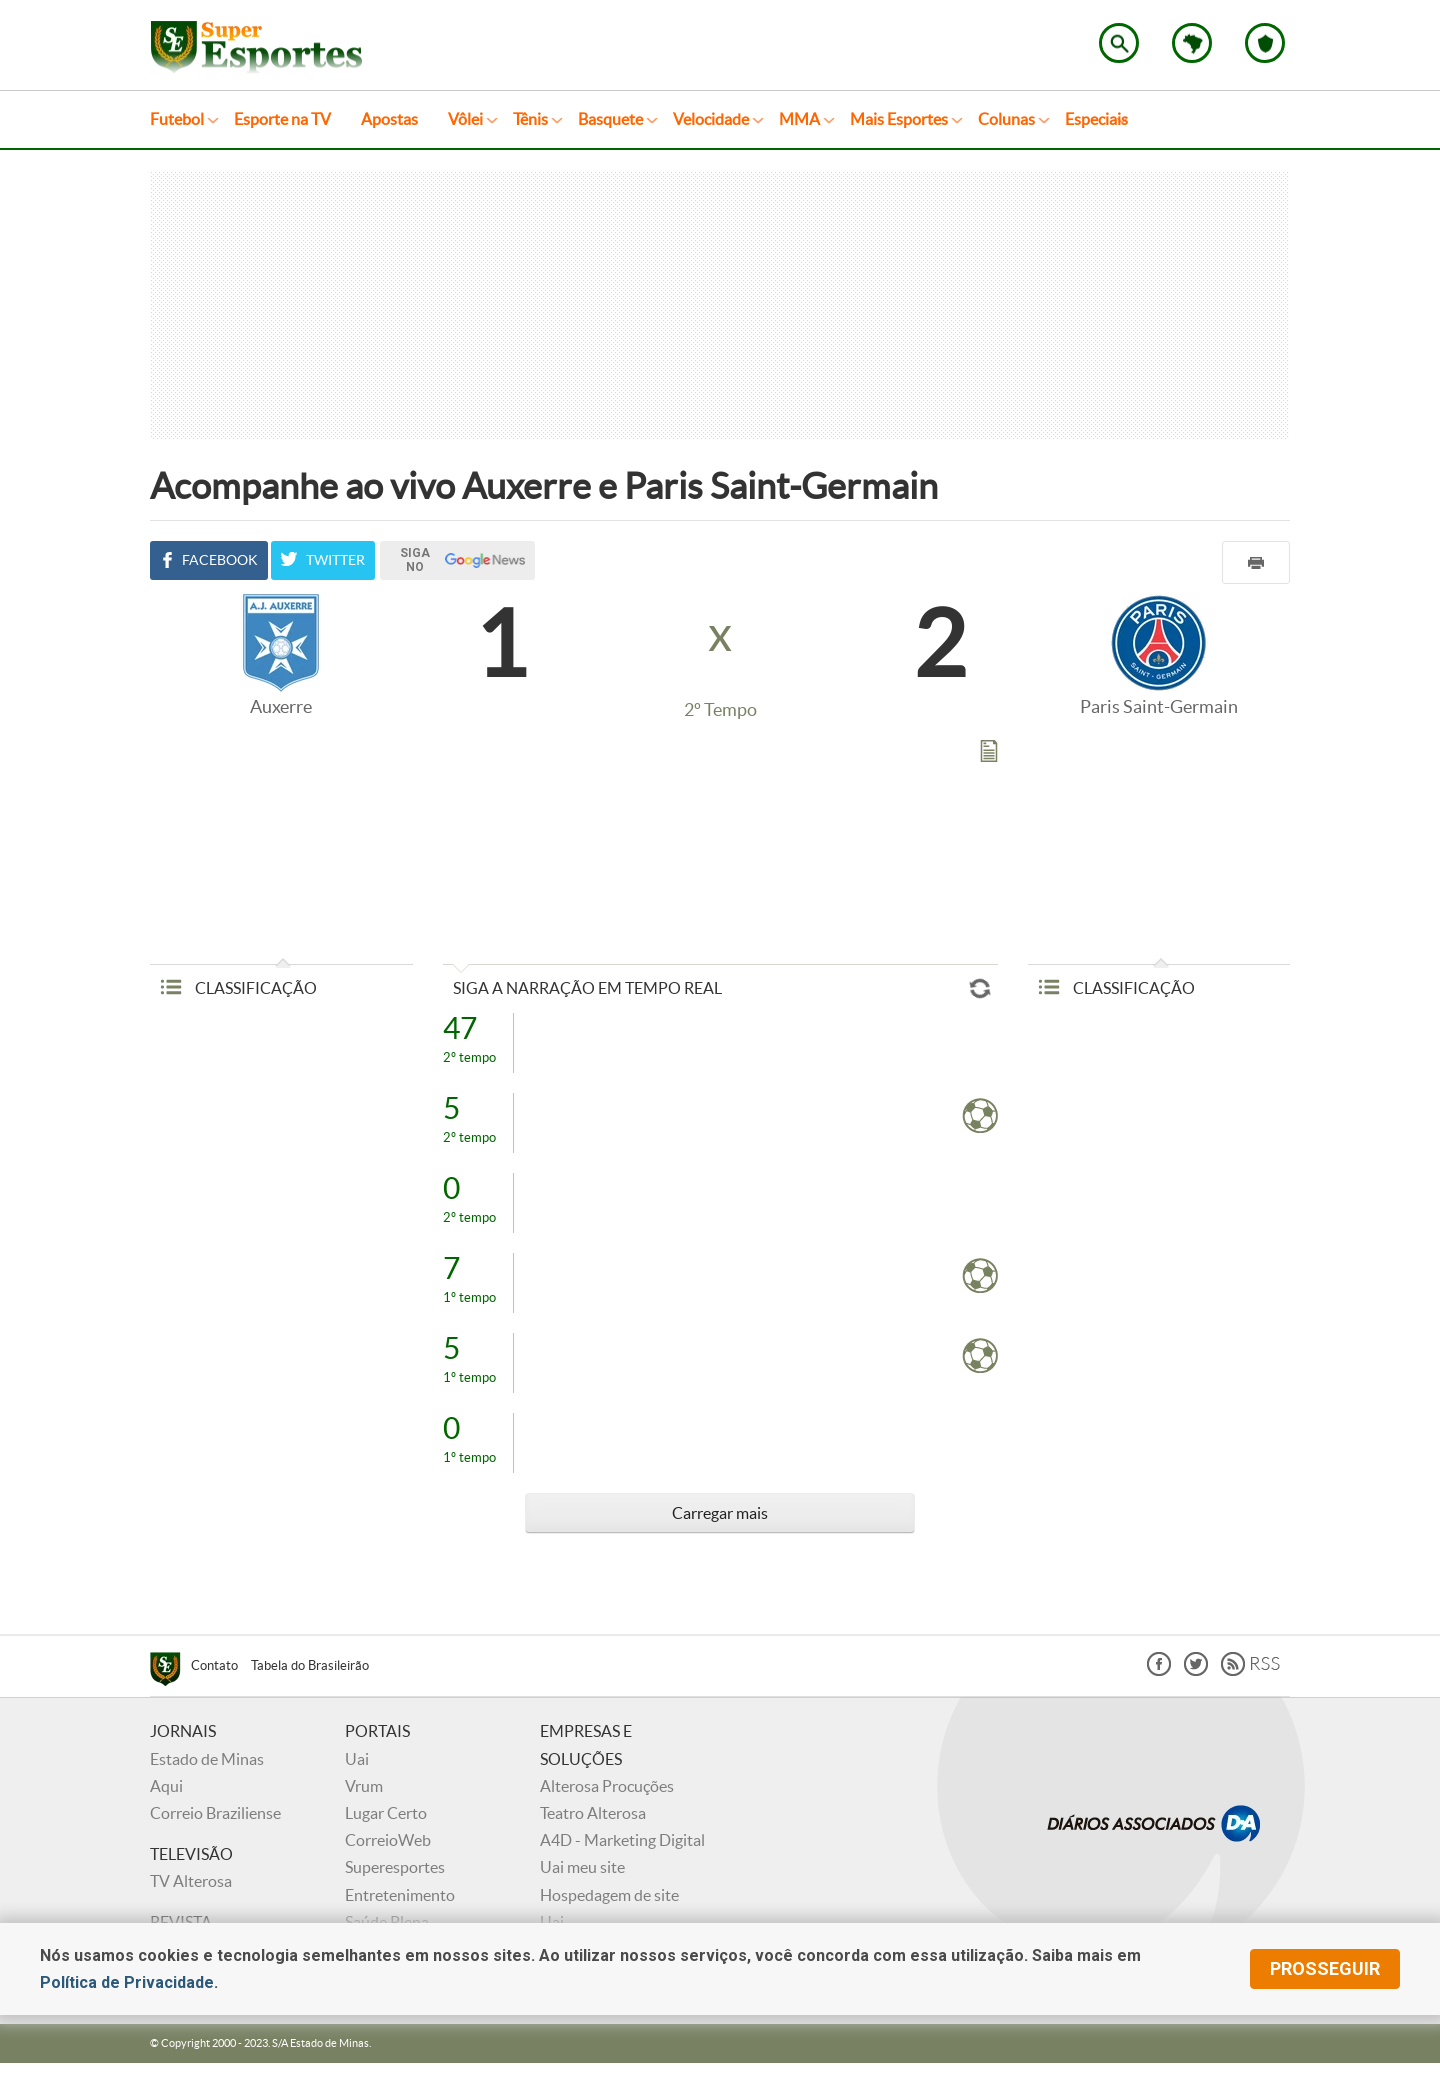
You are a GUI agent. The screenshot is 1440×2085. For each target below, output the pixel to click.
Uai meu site (582, 1867)
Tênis (530, 119)
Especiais (1096, 119)
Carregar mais (720, 1513)
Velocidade (711, 119)
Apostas (389, 119)
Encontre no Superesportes (1119, 43)
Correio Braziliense (215, 1813)
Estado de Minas (207, 1759)
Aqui (166, 1786)
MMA (799, 119)
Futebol (177, 119)
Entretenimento (400, 1895)
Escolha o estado (1192, 43)
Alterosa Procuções (607, 1786)
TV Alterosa (191, 1881)
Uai (357, 1759)
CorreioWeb (388, 1840)
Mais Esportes (899, 119)
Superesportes (395, 1867)
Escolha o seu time (1265, 43)
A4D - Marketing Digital (622, 1840)
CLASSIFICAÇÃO (238, 988)
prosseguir (1325, 1968)
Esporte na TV (282, 119)
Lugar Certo (386, 1813)
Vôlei (465, 119)
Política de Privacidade (127, 1982)
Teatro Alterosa (593, 1813)
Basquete (610, 119)
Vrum (364, 1786)
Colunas (1006, 119)
